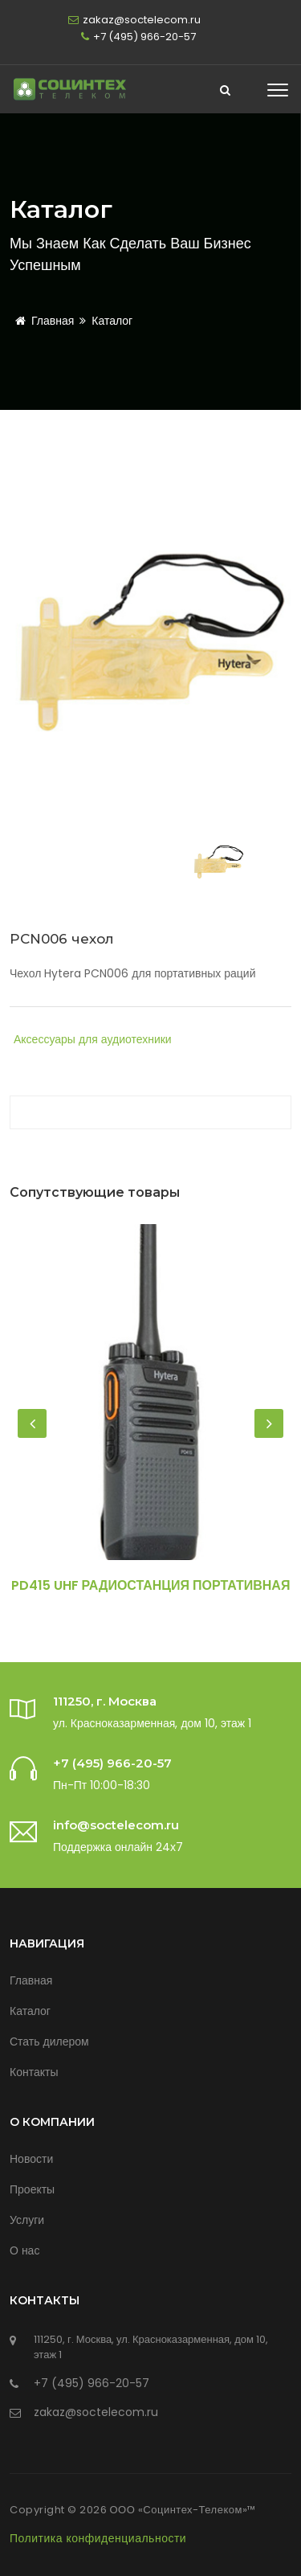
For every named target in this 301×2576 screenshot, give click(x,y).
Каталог (112, 321)
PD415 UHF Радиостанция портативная (151, 1585)
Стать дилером (49, 2041)
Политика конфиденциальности (98, 2538)
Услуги (27, 2220)
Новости (31, 2159)
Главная (42, 321)
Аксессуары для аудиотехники (93, 1039)
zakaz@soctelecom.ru (142, 19)
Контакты (34, 2072)
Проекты (32, 2189)
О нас (24, 2250)
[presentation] (32, 1423)
